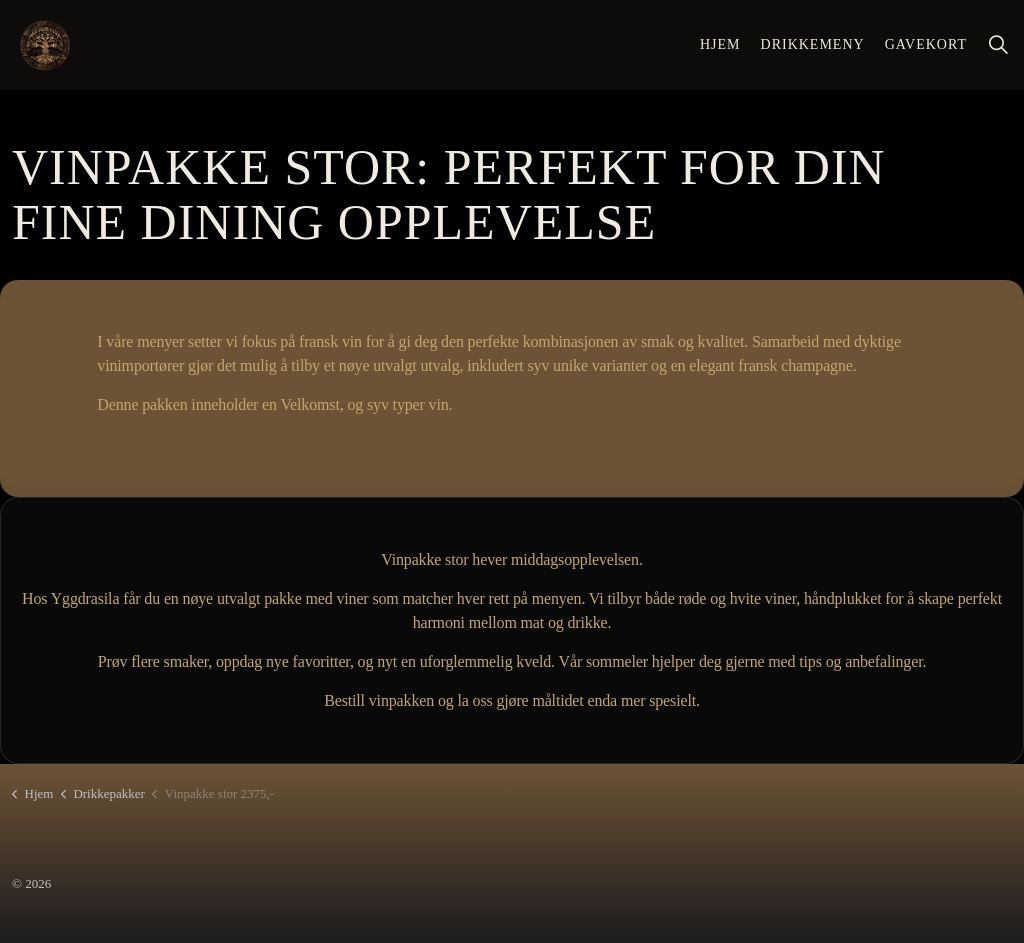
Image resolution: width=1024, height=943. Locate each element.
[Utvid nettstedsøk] (998, 45)
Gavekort (926, 44)
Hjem (720, 44)
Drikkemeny (813, 44)
